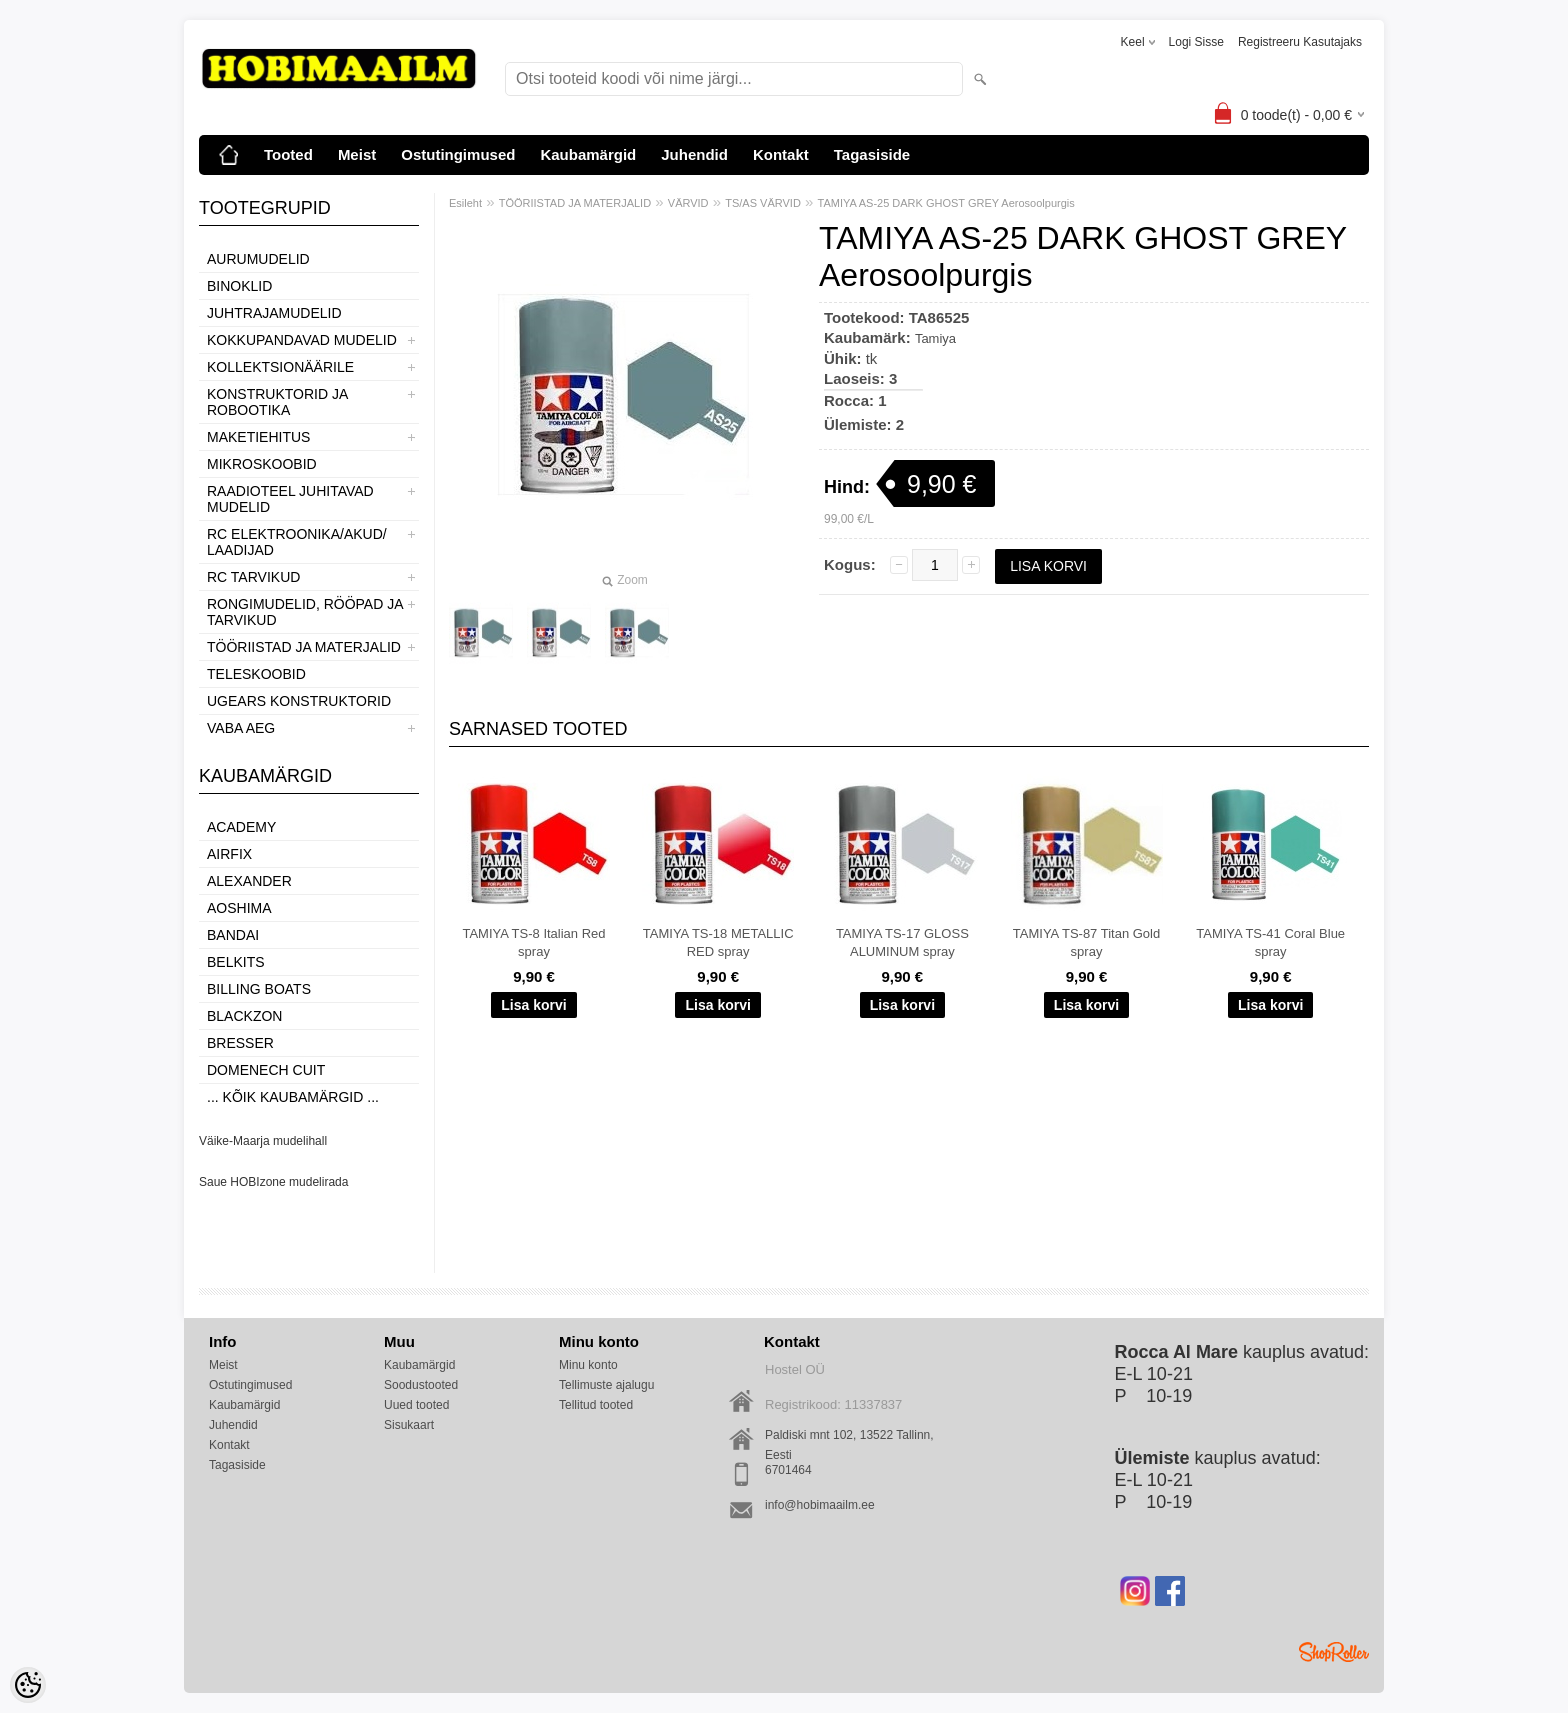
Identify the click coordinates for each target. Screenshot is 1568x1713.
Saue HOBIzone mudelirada (273, 1182)
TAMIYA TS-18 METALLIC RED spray (718, 942)
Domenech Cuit (266, 1070)
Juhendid (694, 154)
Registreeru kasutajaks (1300, 42)
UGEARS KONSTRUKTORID (299, 701)
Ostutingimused (458, 154)
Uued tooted (416, 1405)
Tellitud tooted (596, 1405)
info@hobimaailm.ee (820, 1505)
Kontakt (781, 154)
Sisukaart (409, 1425)
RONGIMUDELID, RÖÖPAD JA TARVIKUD (305, 612)
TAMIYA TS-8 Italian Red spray (533, 942)
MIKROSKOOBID (262, 464)
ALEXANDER (249, 881)
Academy (241, 827)
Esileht (465, 203)
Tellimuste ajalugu (606, 1385)
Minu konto (588, 1365)
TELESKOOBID (256, 674)
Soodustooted (421, 1385)
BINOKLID (239, 286)
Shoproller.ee (1334, 1652)
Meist (357, 154)
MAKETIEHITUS (258, 437)
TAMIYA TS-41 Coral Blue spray (1270, 942)
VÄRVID (688, 203)
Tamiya (935, 338)
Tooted (288, 154)
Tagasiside (872, 154)
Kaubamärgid (588, 154)
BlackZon (244, 1016)
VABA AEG (241, 728)
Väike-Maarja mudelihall (263, 1141)
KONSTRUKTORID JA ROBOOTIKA (277, 402)
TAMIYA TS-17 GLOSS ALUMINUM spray (902, 942)
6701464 (788, 1470)
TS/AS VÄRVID (763, 203)
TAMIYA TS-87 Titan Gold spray (1086, 942)
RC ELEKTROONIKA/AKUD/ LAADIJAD (297, 542)
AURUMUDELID (258, 259)
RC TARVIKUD (253, 577)
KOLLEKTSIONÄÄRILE (280, 367)
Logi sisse (1196, 42)
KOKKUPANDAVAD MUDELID (302, 340)
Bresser (240, 1043)
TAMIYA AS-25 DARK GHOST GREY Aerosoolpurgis (946, 203)
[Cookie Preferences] (28, 1685)
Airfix (229, 854)
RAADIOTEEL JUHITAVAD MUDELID (290, 499)
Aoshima (239, 908)
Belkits (236, 962)
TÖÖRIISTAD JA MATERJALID (304, 647)
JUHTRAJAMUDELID (274, 313)
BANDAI (233, 935)
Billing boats (259, 989)
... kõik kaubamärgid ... (293, 1097)
